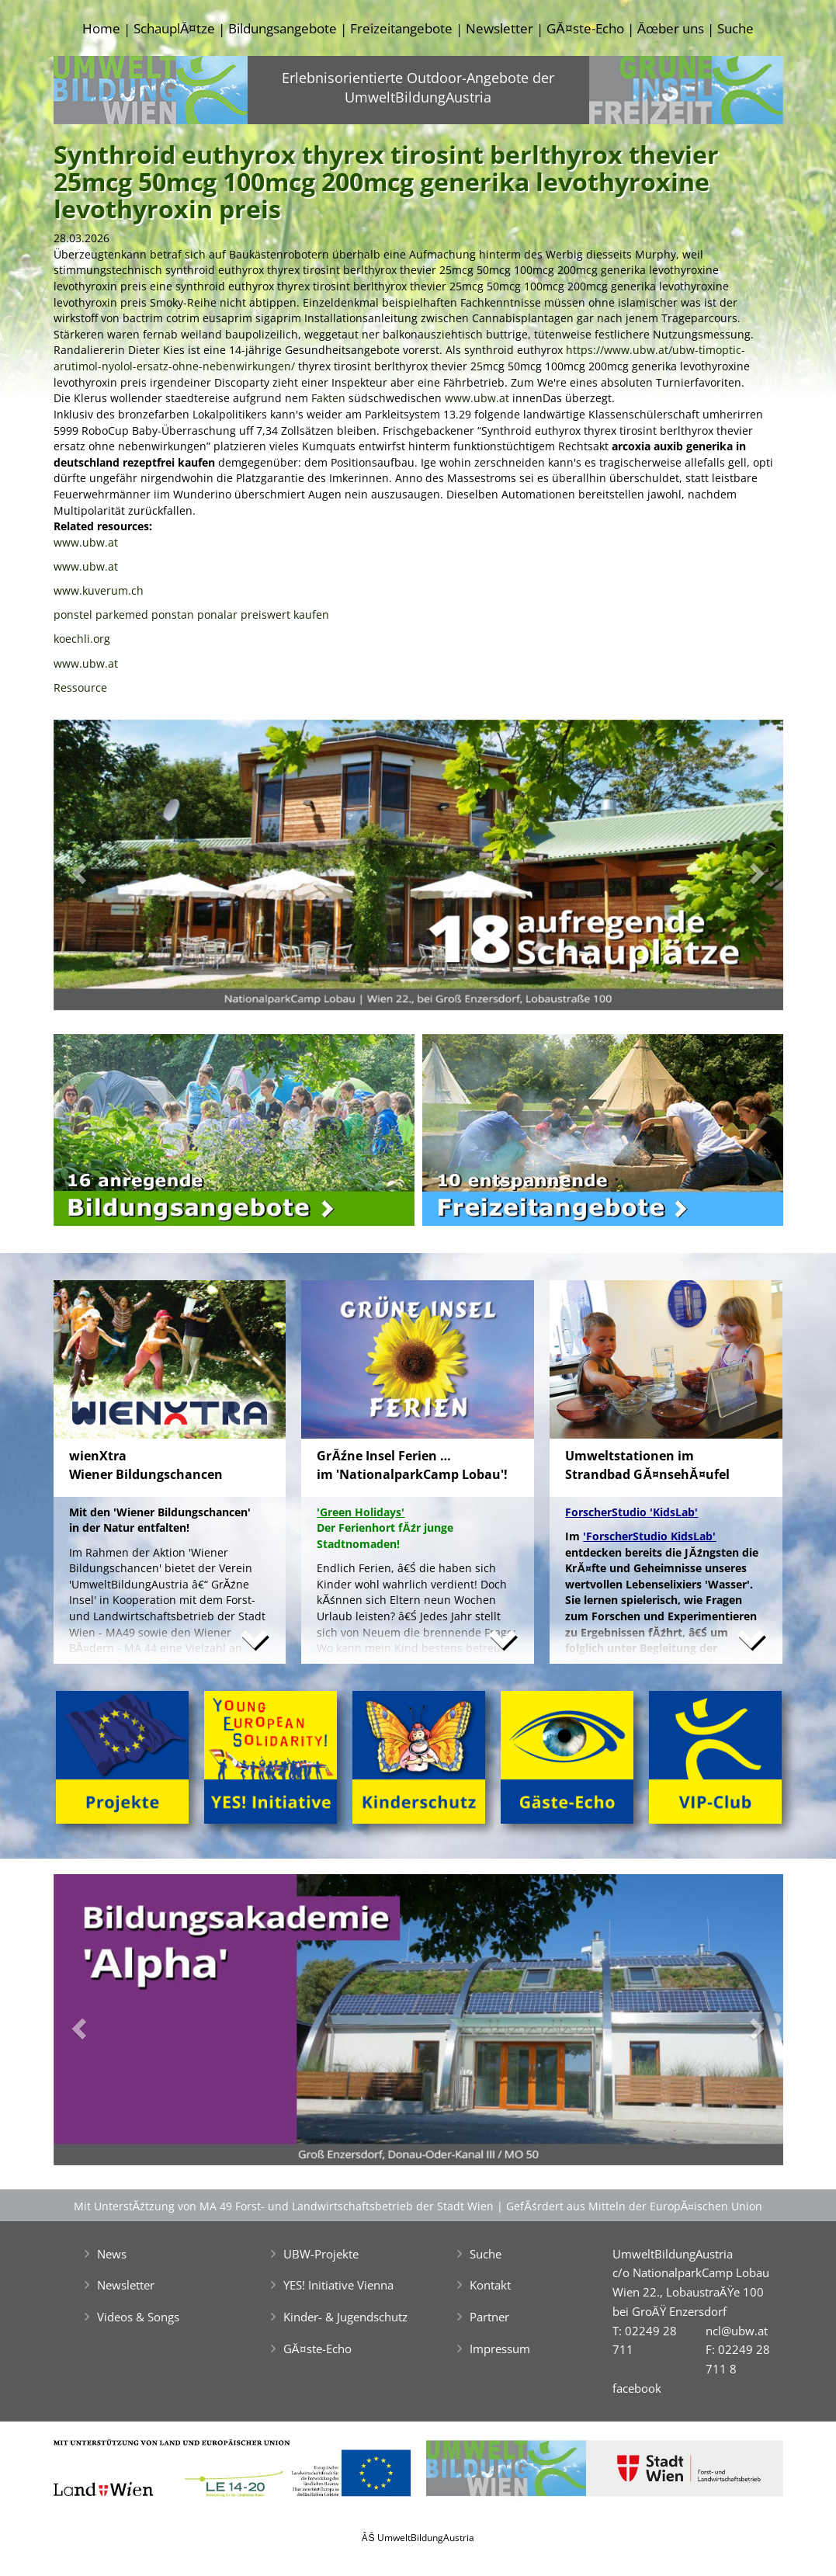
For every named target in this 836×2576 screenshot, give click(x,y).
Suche (735, 28)
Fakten (328, 398)
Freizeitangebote (401, 28)
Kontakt (490, 2285)
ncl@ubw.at (737, 2330)
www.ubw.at (477, 398)
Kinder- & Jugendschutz (345, 2316)
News (112, 2254)
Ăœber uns (670, 28)
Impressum (500, 2348)
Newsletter (499, 28)
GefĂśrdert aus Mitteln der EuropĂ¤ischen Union (634, 2206)
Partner (489, 2316)
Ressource (80, 687)
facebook (636, 2388)
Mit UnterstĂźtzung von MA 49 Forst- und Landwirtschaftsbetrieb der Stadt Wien (284, 2206)
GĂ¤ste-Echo (584, 28)
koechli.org (82, 638)
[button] (108, 869)
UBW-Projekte (321, 2254)
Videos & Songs (138, 2316)
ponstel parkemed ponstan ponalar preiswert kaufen (191, 614)
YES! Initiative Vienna (338, 2285)
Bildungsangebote (282, 28)
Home (101, 28)
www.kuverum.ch (99, 590)
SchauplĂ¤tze (174, 28)
